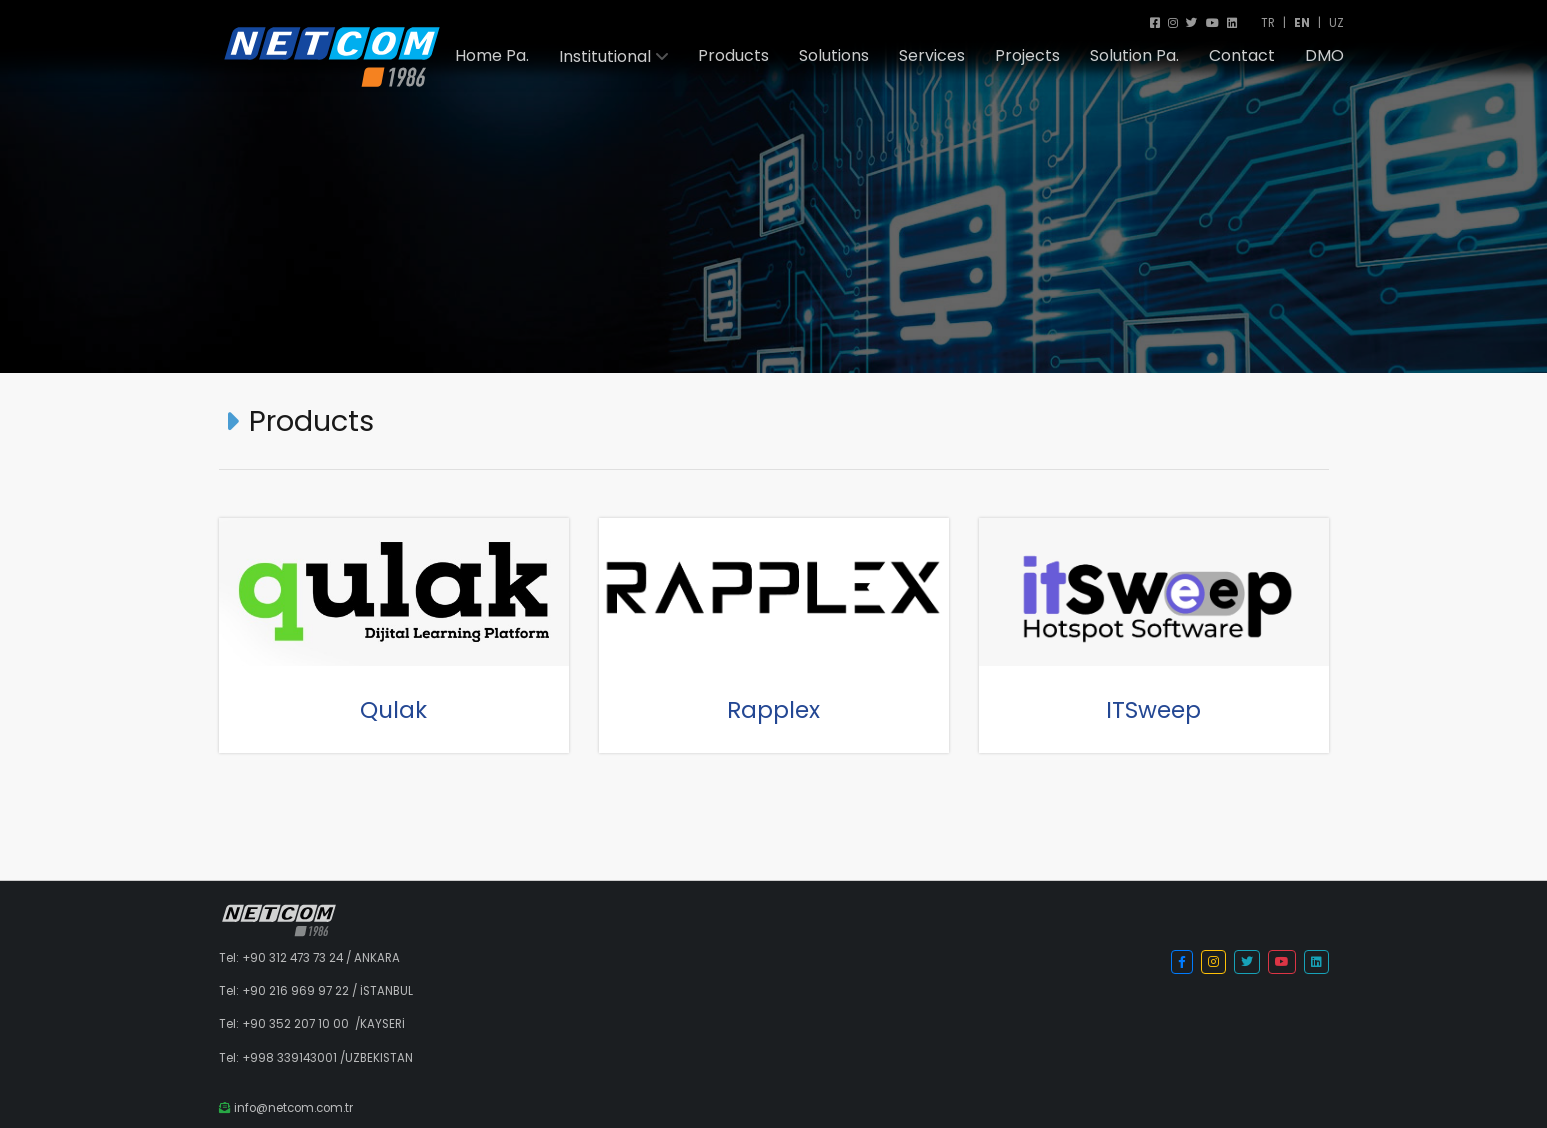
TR (1268, 23)
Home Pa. (492, 56)
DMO (1324, 56)
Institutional (605, 57)
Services (932, 56)
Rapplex (773, 710)
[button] (1182, 962)
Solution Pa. (1134, 56)
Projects (1027, 56)
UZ (1336, 23)
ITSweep (1153, 710)
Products (733, 56)
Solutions (834, 56)
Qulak (393, 710)
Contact (1242, 56)
